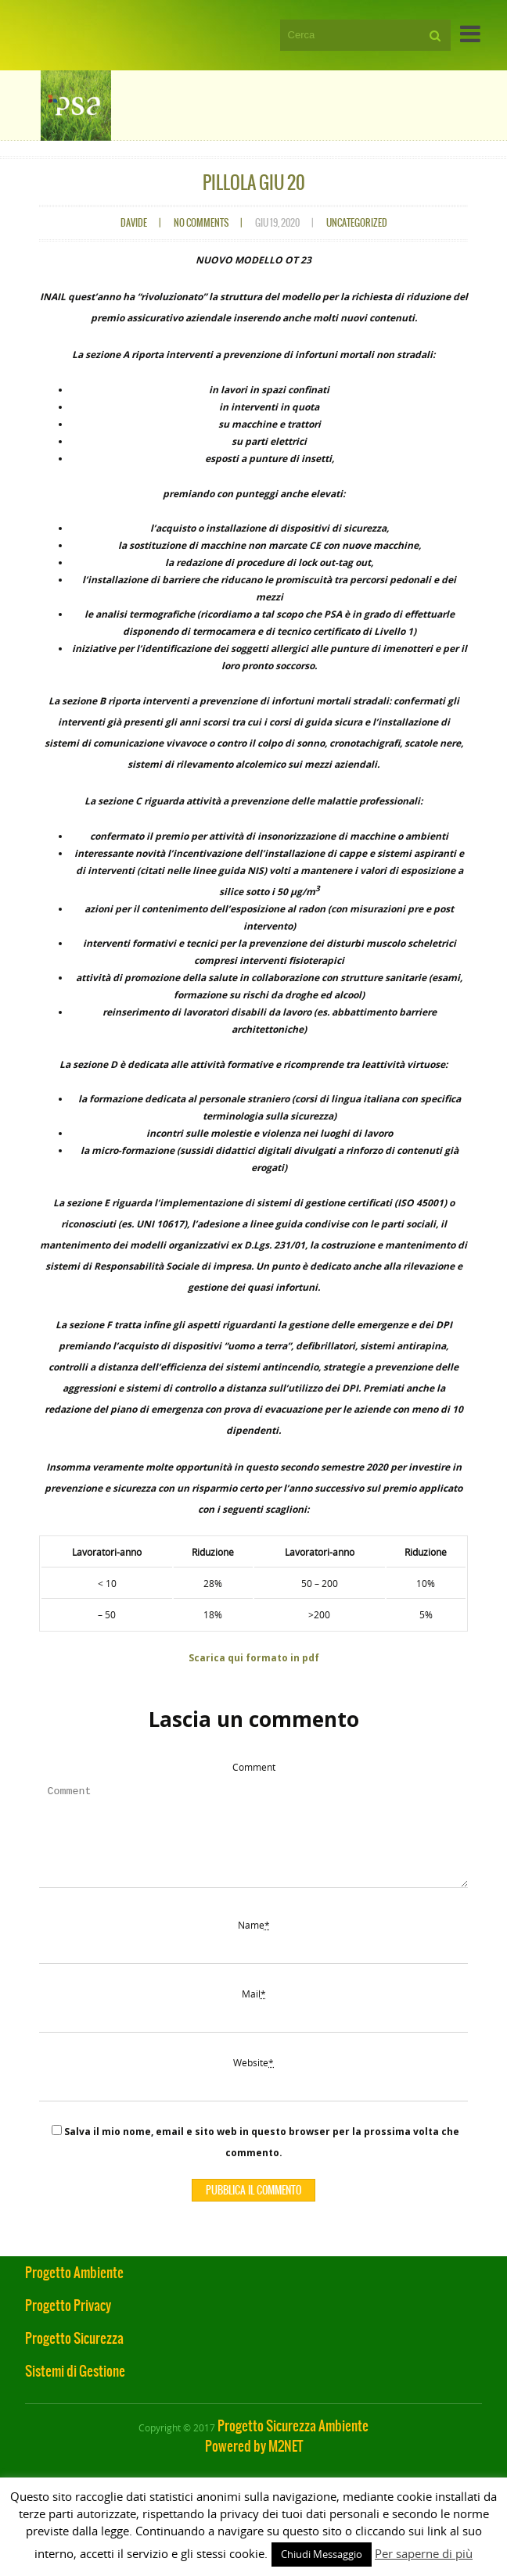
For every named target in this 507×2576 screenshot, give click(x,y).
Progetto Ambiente (74, 2291)
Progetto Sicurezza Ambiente (293, 2444)
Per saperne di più (424, 2553)
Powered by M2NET (254, 2465)
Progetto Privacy (68, 2324)
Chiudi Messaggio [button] (321, 2554)
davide (133, 223)
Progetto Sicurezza (74, 2357)
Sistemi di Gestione (75, 2390)
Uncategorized (356, 223)
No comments (201, 223)
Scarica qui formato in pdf (254, 1657)
